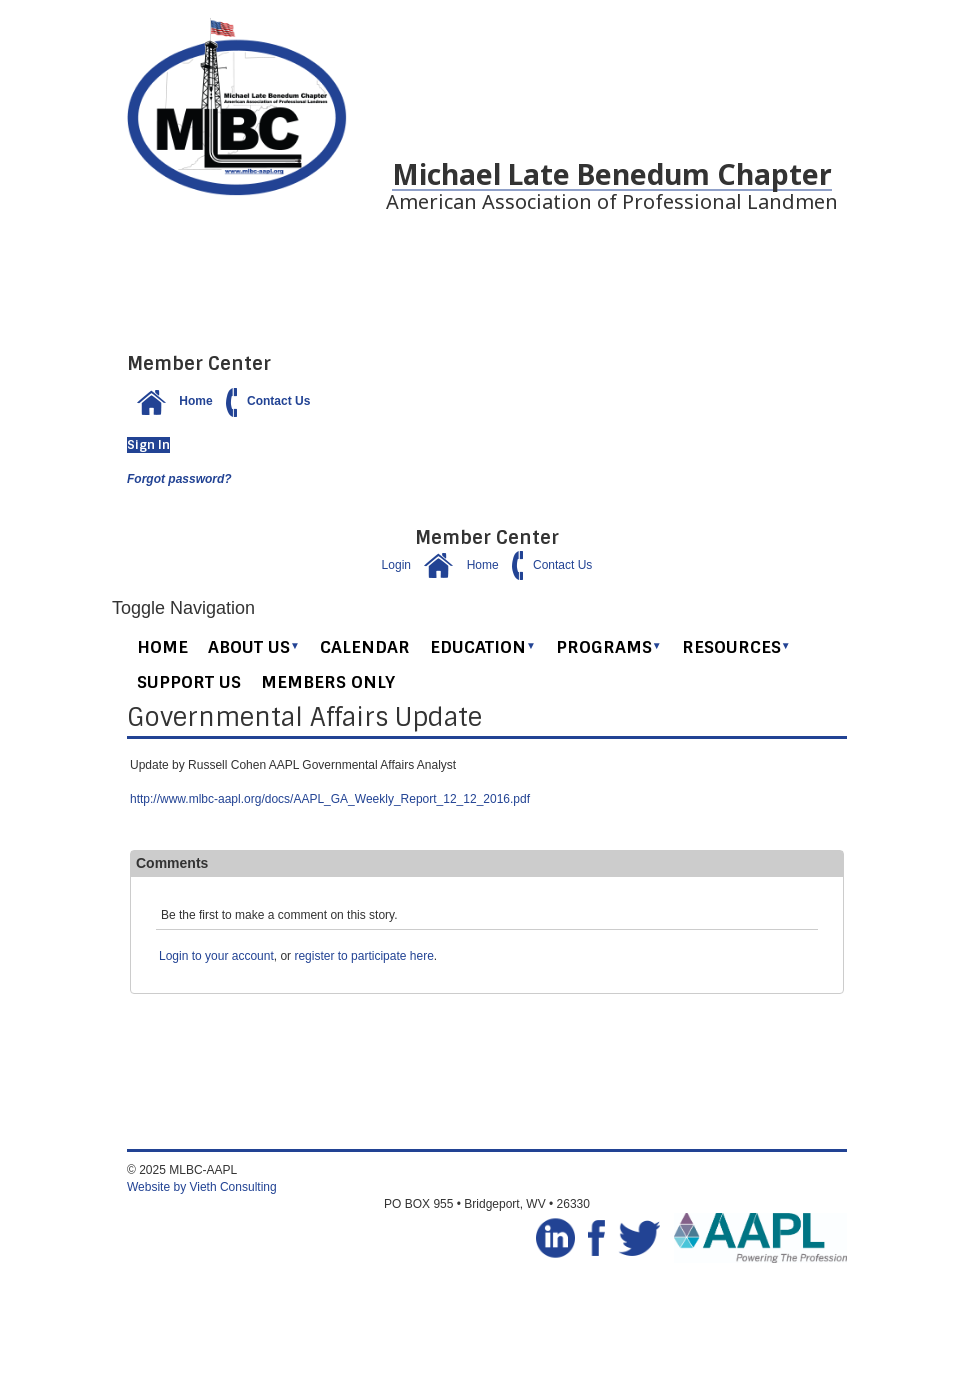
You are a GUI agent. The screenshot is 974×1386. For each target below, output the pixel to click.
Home (170, 401)
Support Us (189, 682)
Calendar (365, 647)
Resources (736, 647)
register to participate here (363, 956)
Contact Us (263, 401)
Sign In (148, 445)
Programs (609, 647)
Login (396, 565)
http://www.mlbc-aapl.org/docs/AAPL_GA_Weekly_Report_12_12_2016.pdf (330, 799)
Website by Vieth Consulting (202, 1187)
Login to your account (216, 956)
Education (483, 647)
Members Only (328, 682)
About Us (254, 647)
